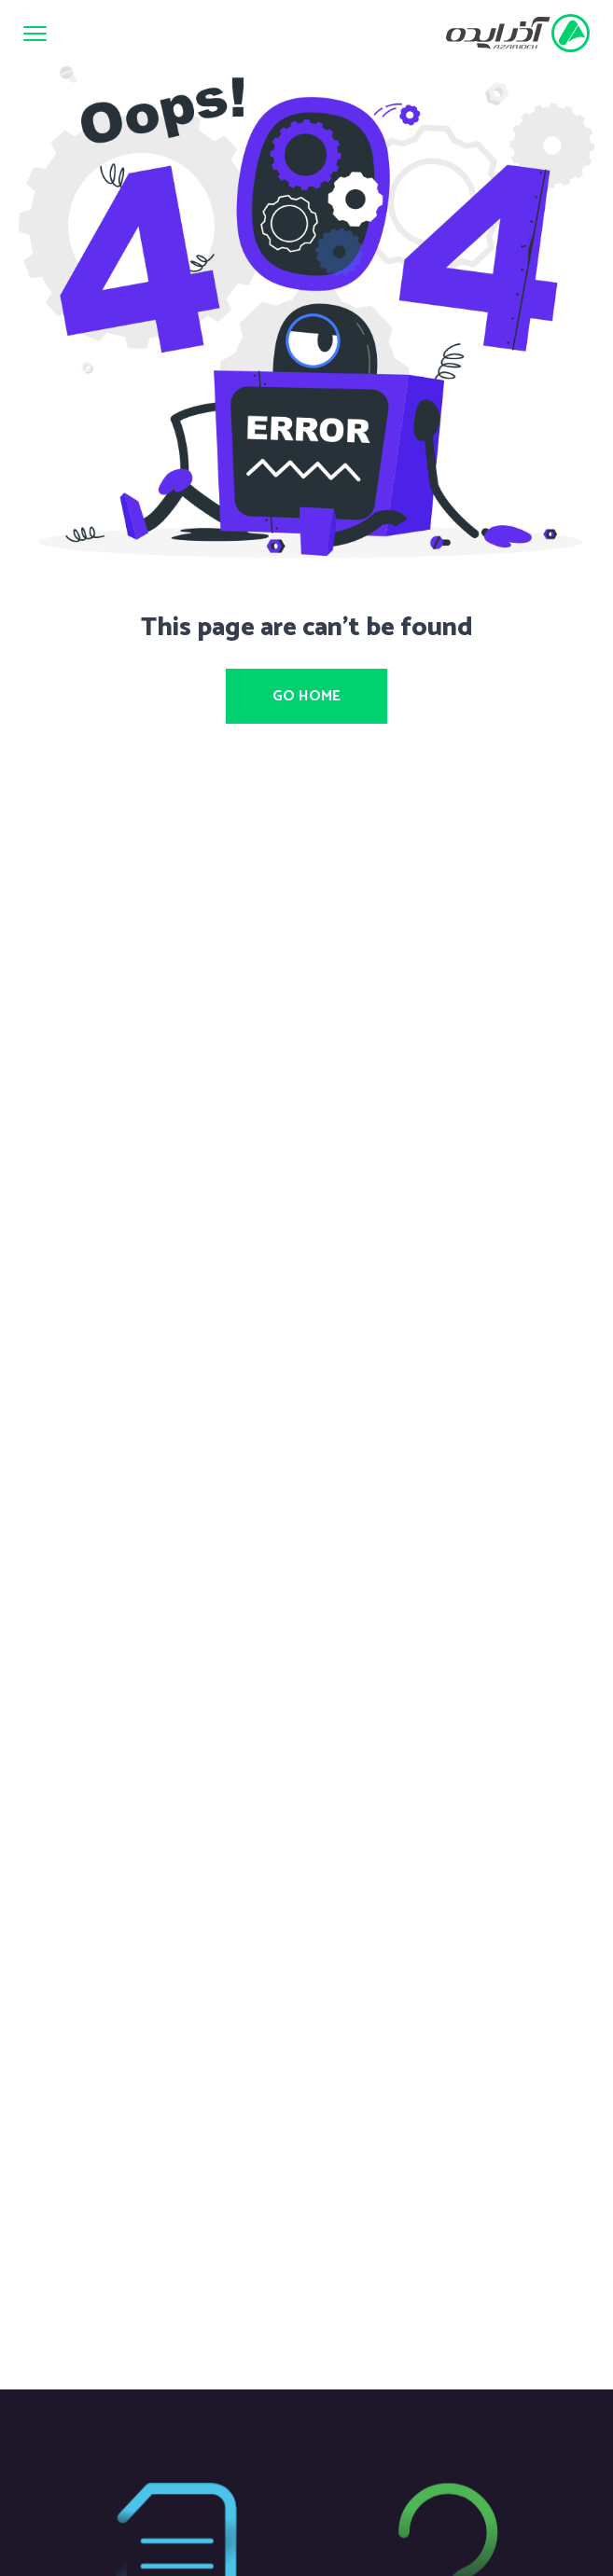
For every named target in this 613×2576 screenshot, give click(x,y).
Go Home (306, 696)
